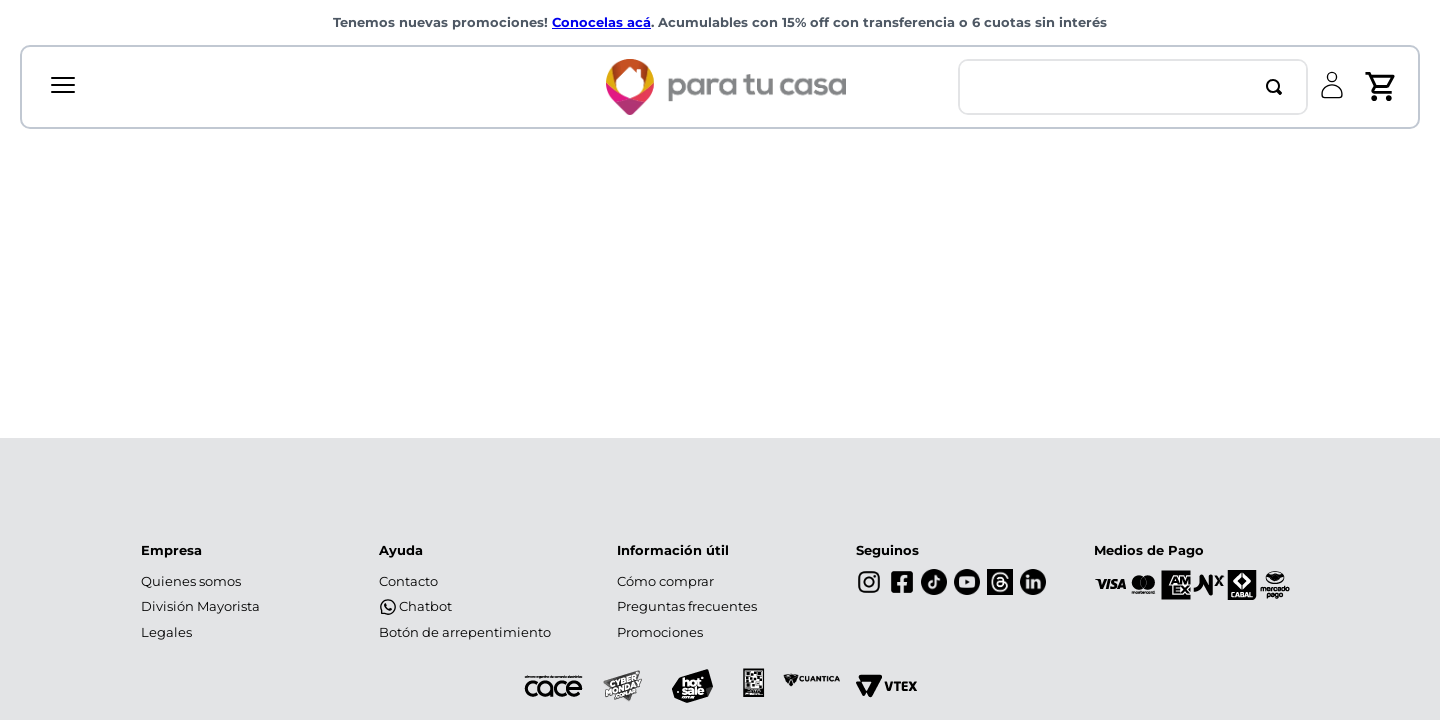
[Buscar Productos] (1278, 87)
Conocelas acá (601, 22)
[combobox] (1133, 87)
